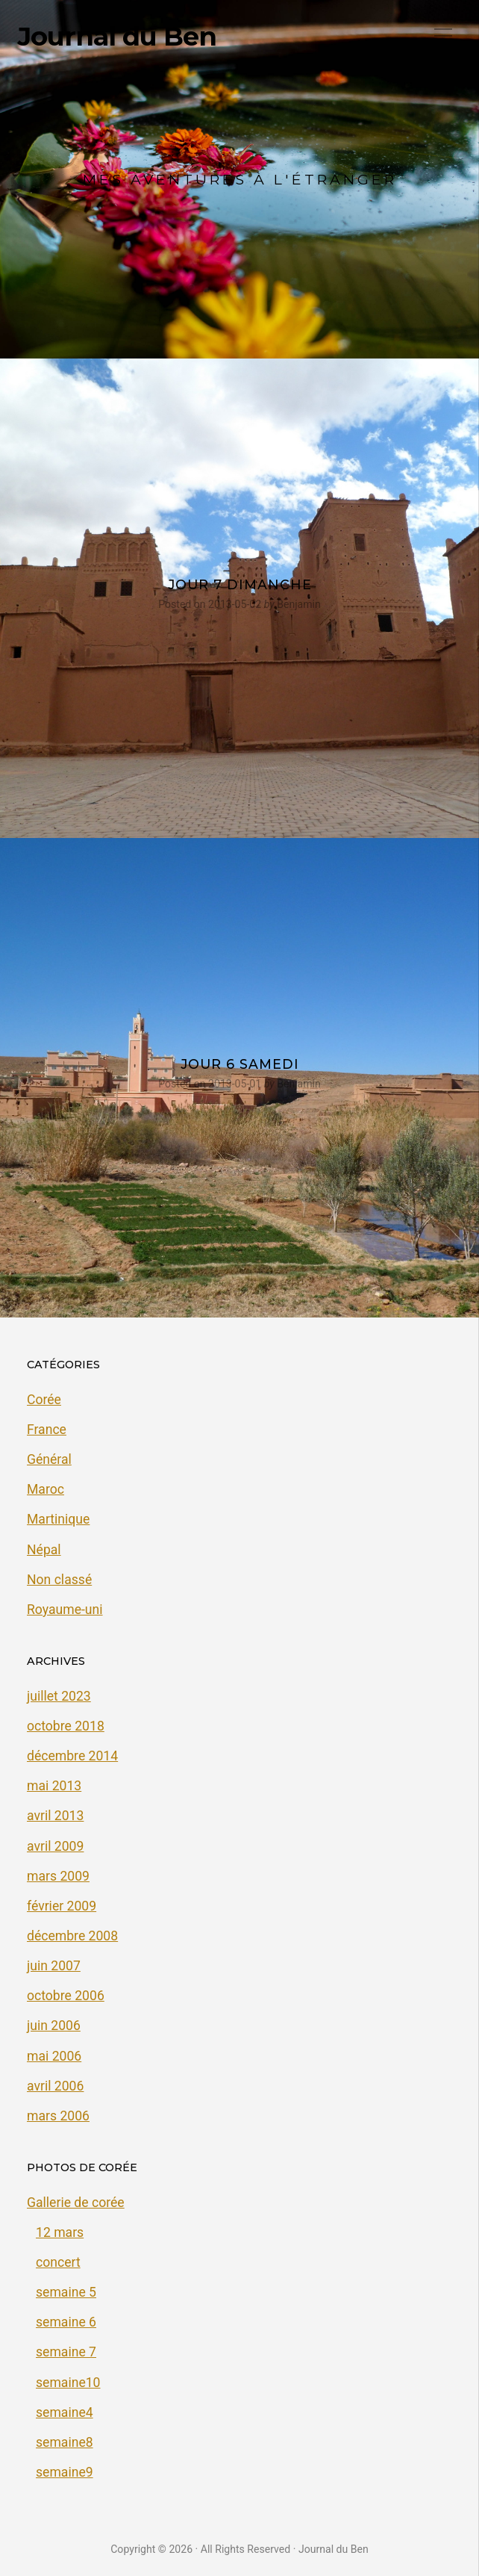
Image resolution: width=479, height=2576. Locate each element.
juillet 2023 (59, 1696)
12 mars (60, 2232)
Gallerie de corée (76, 2202)
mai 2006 (54, 2056)
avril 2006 (55, 2086)
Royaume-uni (65, 1609)
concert (58, 2262)
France (46, 1429)
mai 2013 (54, 1785)
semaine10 (68, 2382)
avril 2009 (55, 1846)
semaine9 (64, 2472)
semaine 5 (66, 2292)
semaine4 (64, 2412)
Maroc (45, 1489)
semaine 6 (66, 2322)
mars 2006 (58, 2115)
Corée (44, 1399)
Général (49, 1459)
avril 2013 (55, 1815)
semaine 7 (66, 2351)
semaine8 (64, 2442)
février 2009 (61, 1906)
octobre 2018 (65, 1726)
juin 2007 (54, 1965)
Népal (44, 1549)
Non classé (59, 1579)
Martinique (58, 1519)
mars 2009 (58, 1876)
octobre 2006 (65, 1995)
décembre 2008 (72, 1935)
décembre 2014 (72, 1755)
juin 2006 (54, 2025)
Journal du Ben (117, 36)
